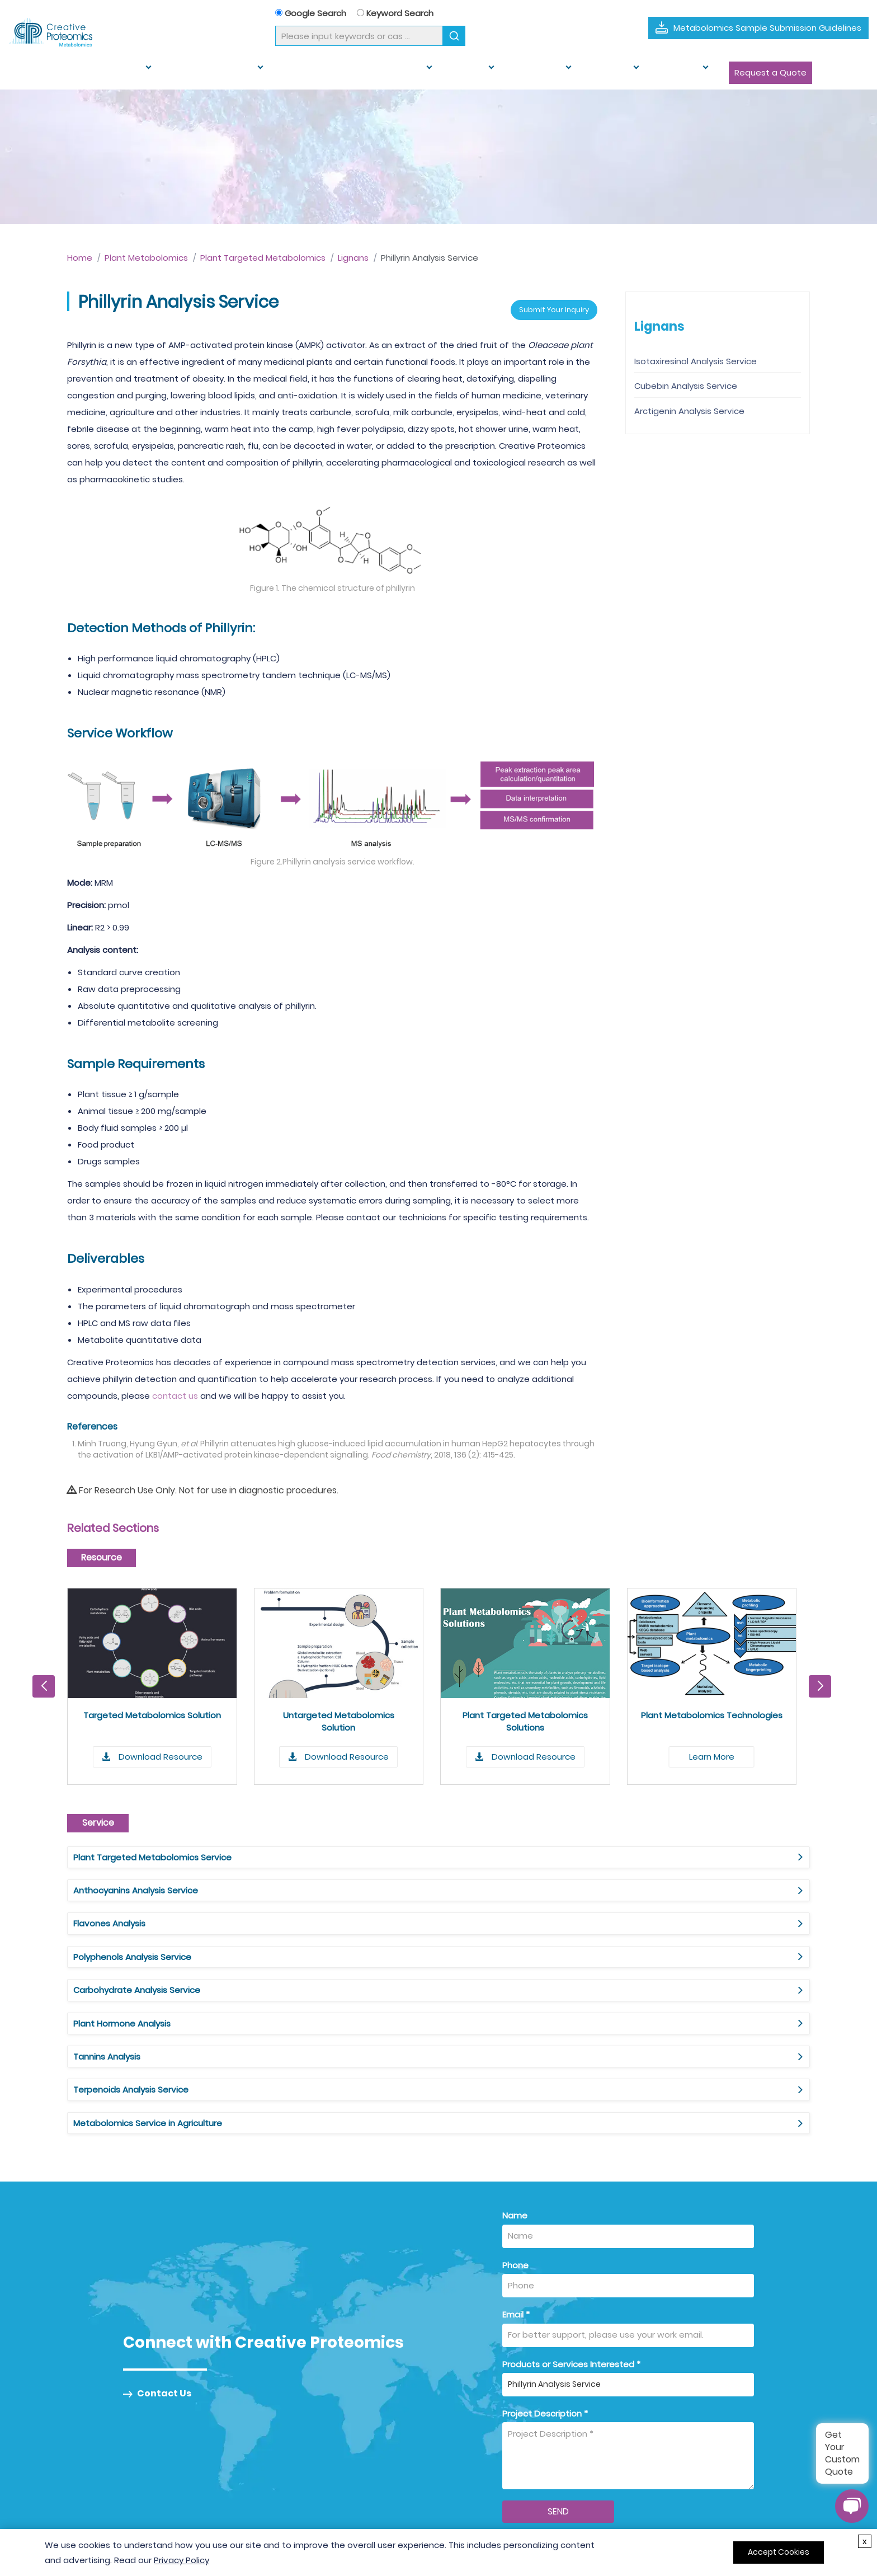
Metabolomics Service (96, 72)
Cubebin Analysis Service (685, 386)
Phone (515, 2059)
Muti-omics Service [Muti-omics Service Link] (321, 2459)
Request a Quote (712, 72)
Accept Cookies (778, 2552)
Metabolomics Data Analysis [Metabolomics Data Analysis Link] (340, 2478)
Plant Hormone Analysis (628, 1883)
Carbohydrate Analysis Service (390, 1883)
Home (26, 72)
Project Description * (545, 2207)
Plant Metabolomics (205, 72)
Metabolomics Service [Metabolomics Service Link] (327, 2402)
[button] (820, 1679)
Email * (516, 2108)
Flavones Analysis (615, 1850)
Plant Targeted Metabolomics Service (152, 1850)
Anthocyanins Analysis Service (389, 1850)
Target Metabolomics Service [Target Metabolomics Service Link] (342, 2440)
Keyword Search (395, 13)
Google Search (310, 13)
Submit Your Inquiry (543, 301)
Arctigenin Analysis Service (689, 411)
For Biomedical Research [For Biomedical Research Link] (498, 2421)
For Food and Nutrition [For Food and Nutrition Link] (493, 2497)
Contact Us (157, 2188)
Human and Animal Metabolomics (337, 72)
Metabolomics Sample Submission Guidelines (767, 28)
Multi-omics (505, 72)
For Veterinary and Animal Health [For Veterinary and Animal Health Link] (515, 2459)
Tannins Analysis (106, 1916)
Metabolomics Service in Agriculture (653, 1916)
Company (629, 72)
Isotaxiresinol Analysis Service (695, 361)
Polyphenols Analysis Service (132, 1883)
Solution (444, 72)
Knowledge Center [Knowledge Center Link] (644, 2440)
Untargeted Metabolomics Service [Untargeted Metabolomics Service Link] (353, 2421)
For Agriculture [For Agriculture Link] (477, 2440)
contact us (175, 1389)
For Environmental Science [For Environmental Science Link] (502, 2478)
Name (514, 2009)
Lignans (353, 258)
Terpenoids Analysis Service (384, 1916)
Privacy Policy (181, 2560)
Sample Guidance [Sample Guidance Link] (643, 2421)
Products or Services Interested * (571, 2158)
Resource (569, 72)
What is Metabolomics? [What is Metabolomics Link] (655, 2402)
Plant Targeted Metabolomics (263, 258)
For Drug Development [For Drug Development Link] (494, 2402)
